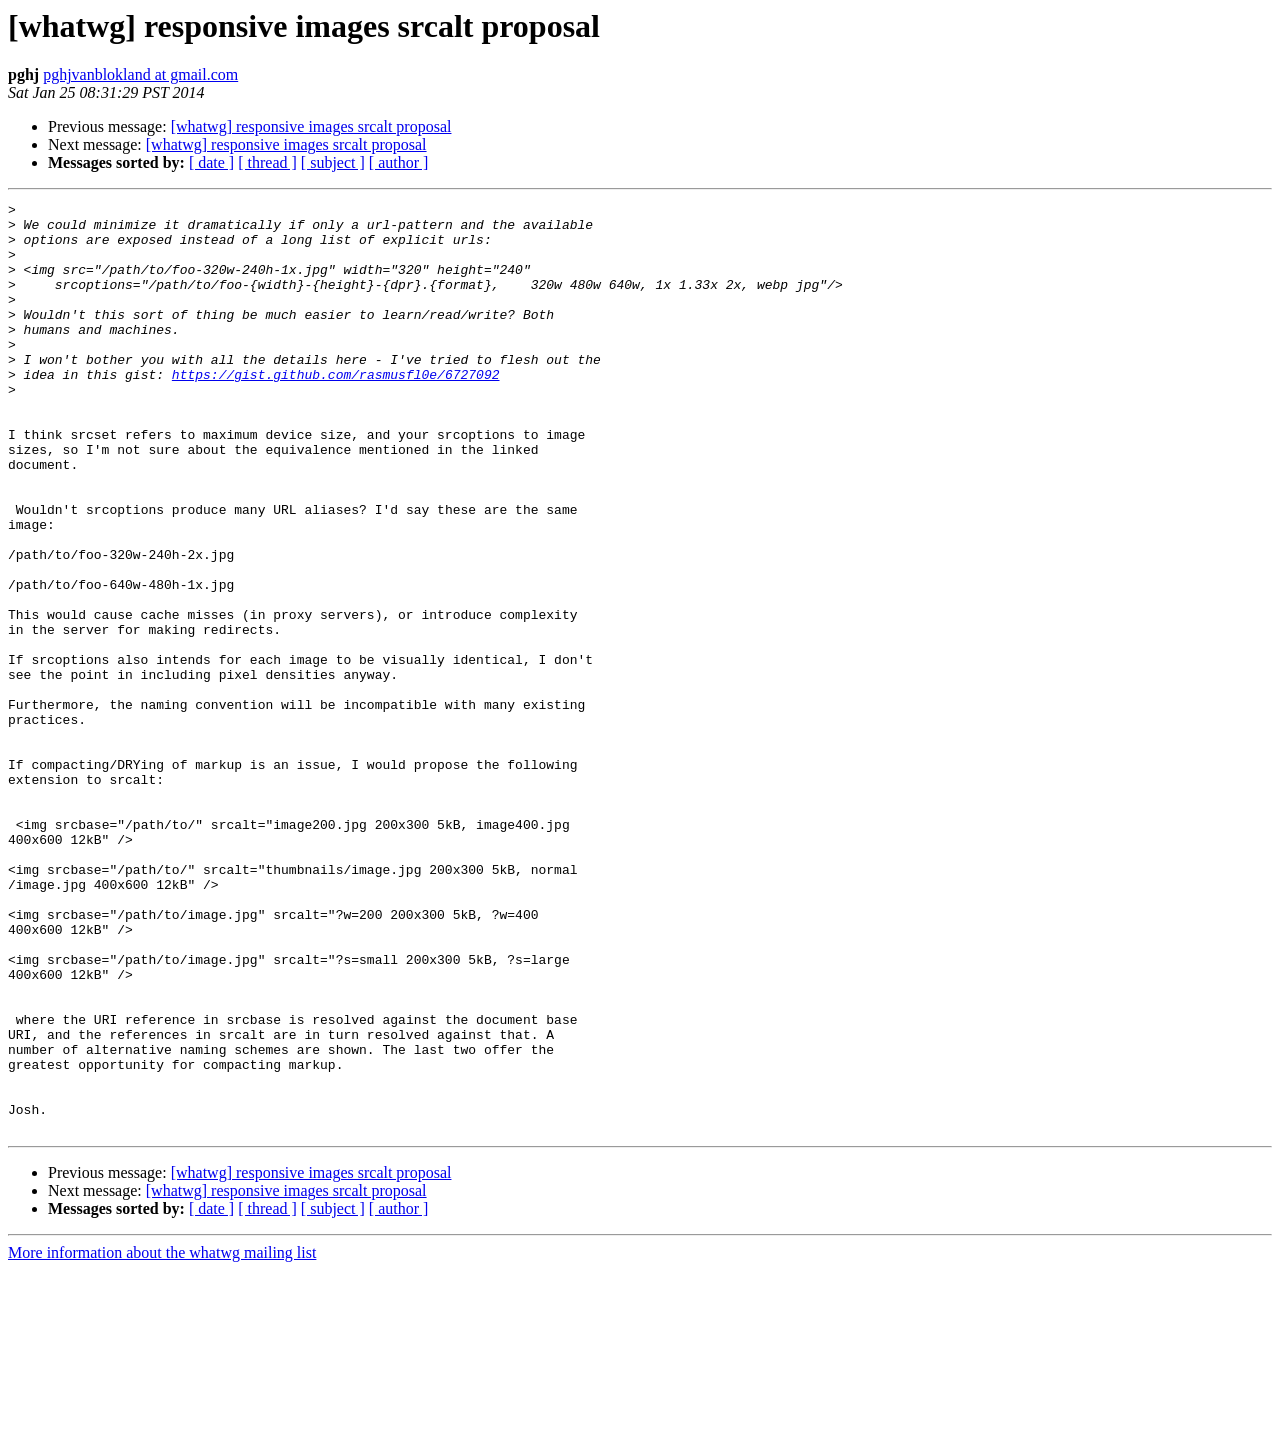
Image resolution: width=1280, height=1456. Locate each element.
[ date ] (211, 162)
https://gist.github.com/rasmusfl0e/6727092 (336, 410)
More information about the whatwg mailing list (162, 1438)
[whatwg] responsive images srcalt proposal (311, 126)
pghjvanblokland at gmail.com (140, 74)
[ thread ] (267, 162)
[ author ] (399, 162)
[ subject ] (333, 162)
